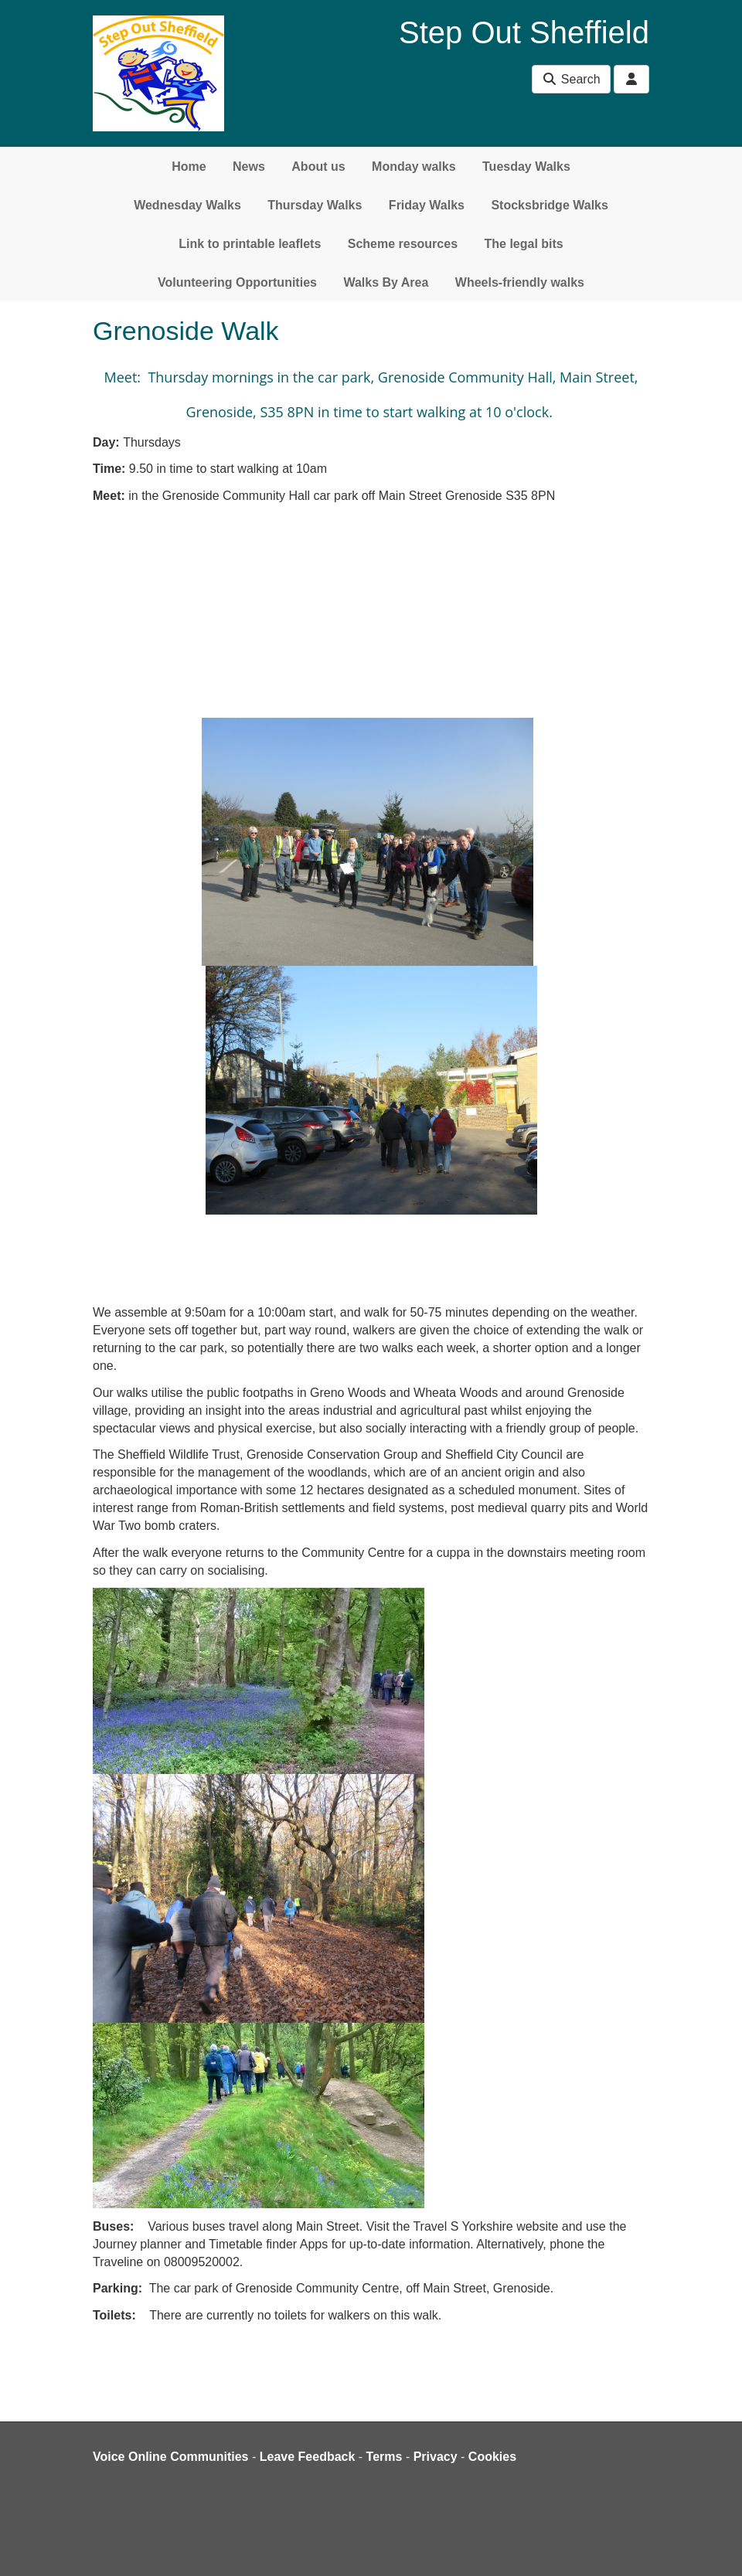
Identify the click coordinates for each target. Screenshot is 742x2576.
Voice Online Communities (171, 2456)
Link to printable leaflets (250, 243)
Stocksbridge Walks (549, 205)
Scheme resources (403, 243)
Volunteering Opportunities (237, 282)
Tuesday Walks (526, 166)
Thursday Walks (314, 205)
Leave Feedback (308, 2456)
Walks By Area (385, 282)
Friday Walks (427, 205)
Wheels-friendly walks (519, 282)
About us (318, 166)
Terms (384, 2456)
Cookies (492, 2456)
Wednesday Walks (187, 205)
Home (189, 166)
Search (571, 79)
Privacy (436, 2456)
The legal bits (524, 243)
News (249, 166)
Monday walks (413, 166)
